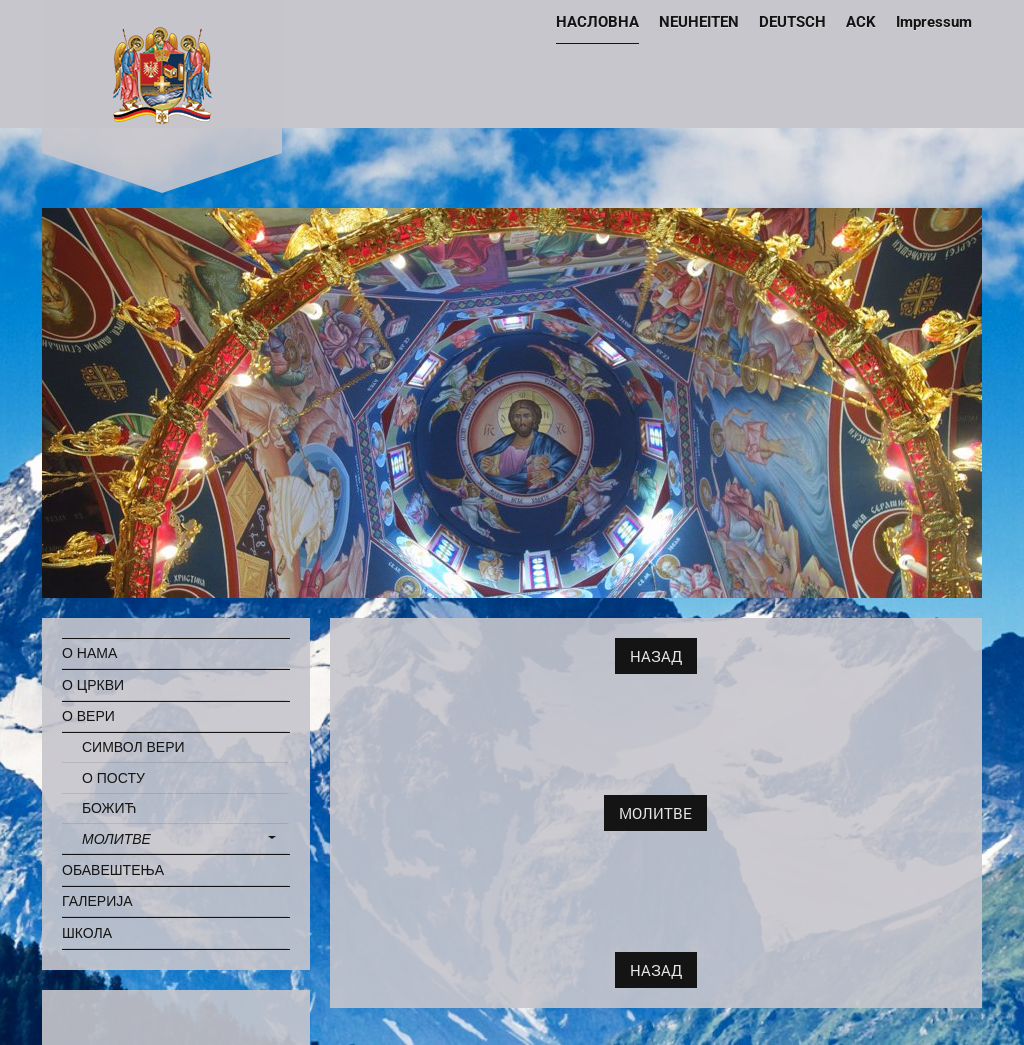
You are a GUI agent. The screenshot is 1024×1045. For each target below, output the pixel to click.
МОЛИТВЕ (655, 813)
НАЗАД (656, 656)
